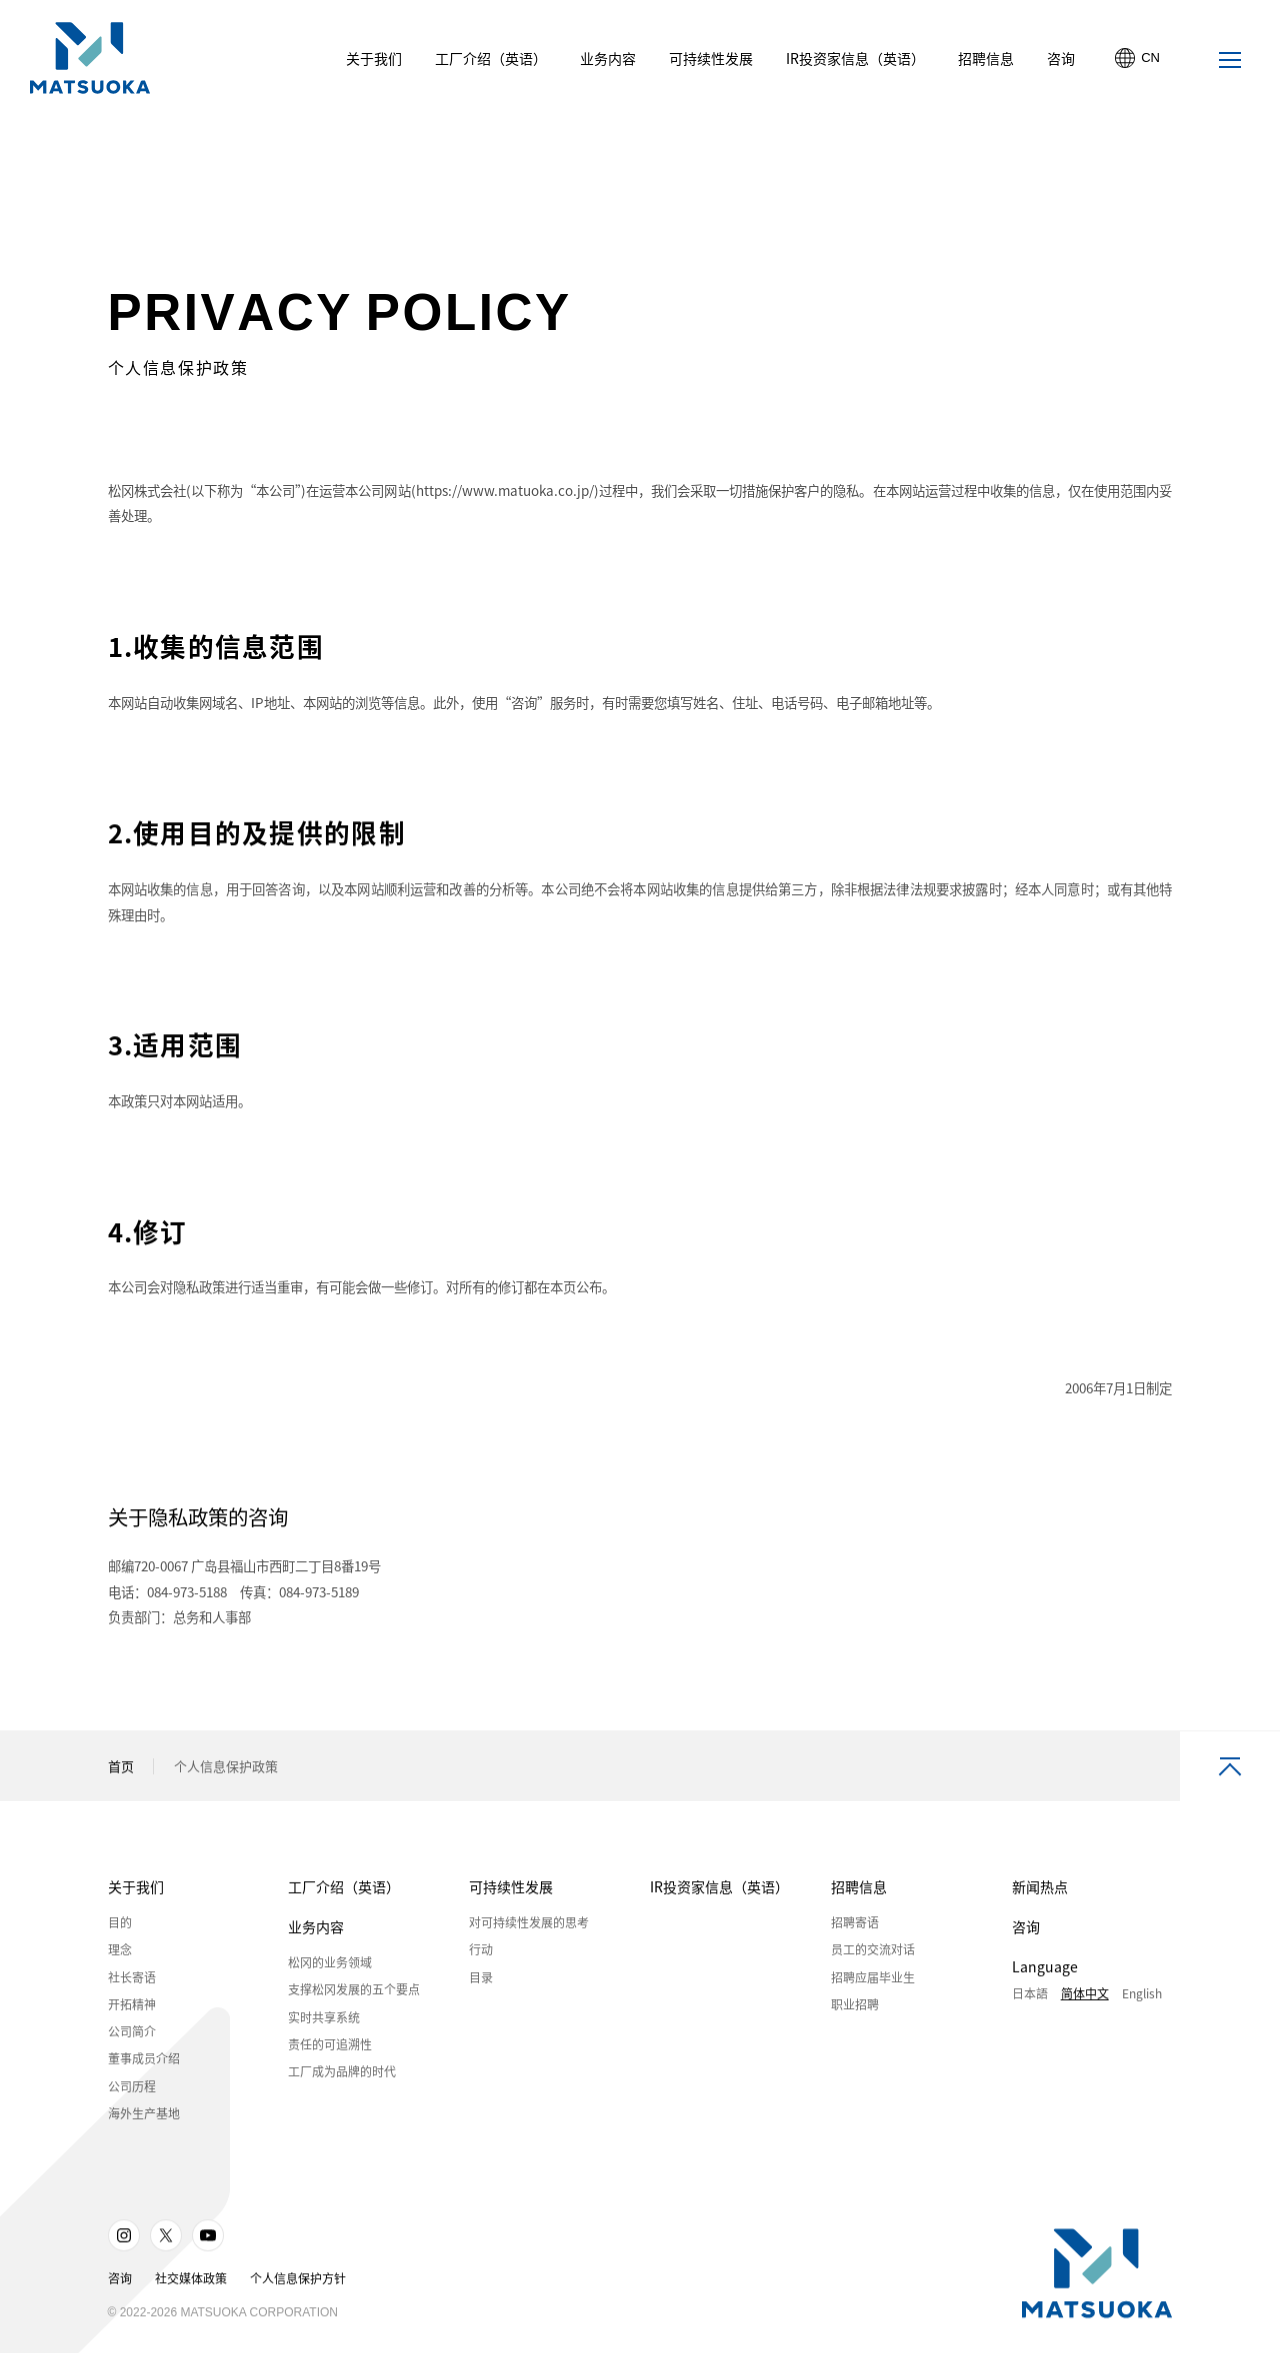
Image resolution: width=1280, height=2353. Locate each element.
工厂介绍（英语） (344, 1891)
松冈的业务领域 (330, 1967)
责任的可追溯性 (330, 2048)
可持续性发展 (511, 1891)
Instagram (124, 2240)
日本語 (1030, 1998)
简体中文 (1085, 1998)
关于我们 (136, 1891)
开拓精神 (132, 2008)
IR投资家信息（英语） (719, 1891)
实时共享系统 (324, 2021)
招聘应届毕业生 (873, 1981)
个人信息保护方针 (298, 2283)
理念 (120, 1954)
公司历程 (132, 2090)
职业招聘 (855, 2008)
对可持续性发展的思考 (529, 1927)
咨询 (1026, 1931)
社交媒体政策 (191, 2283)
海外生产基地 (144, 2118)
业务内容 (316, 1931)
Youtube (208, 2240)
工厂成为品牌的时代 (342, 2076)
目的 (120, 1927)
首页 (121, 1770)
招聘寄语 (855, 1927)
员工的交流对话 (873, 1954)
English (1142, 1998)
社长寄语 (132, 1981)
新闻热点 (1040, 1891)
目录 (481, 1981)
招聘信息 (859, 1891)
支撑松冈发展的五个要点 (354, 1994)
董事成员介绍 (144, 2063)
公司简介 (132, 2036)
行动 (481, 1954)
